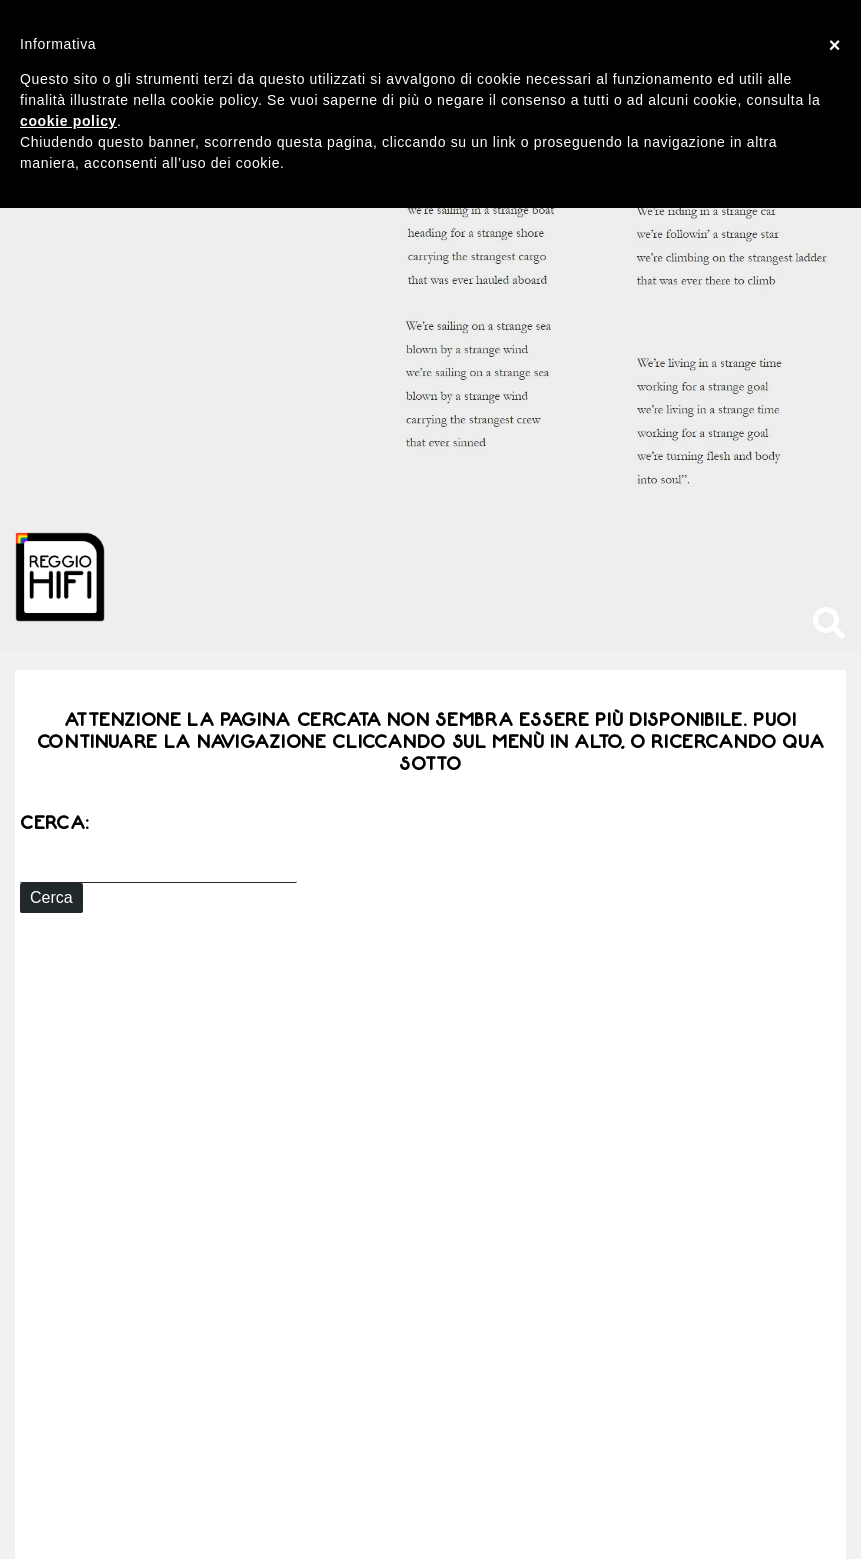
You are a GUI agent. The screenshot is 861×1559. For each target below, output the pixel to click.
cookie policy (68, 121)
